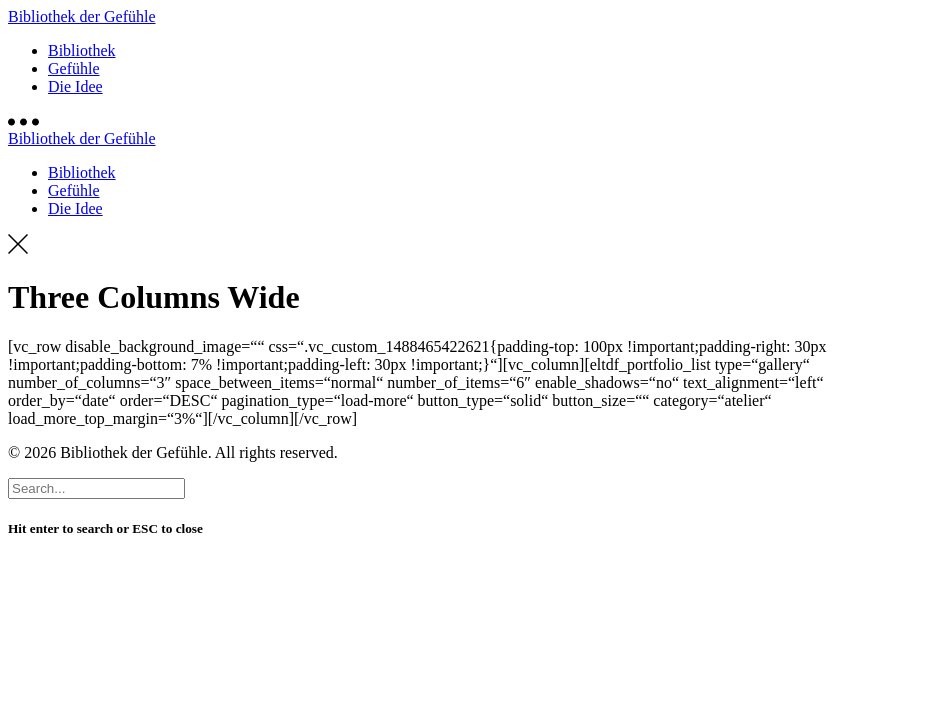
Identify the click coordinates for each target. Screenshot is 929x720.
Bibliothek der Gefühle (82, 16)
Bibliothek (82, 50)
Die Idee (75, 86)
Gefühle (74, 68)
